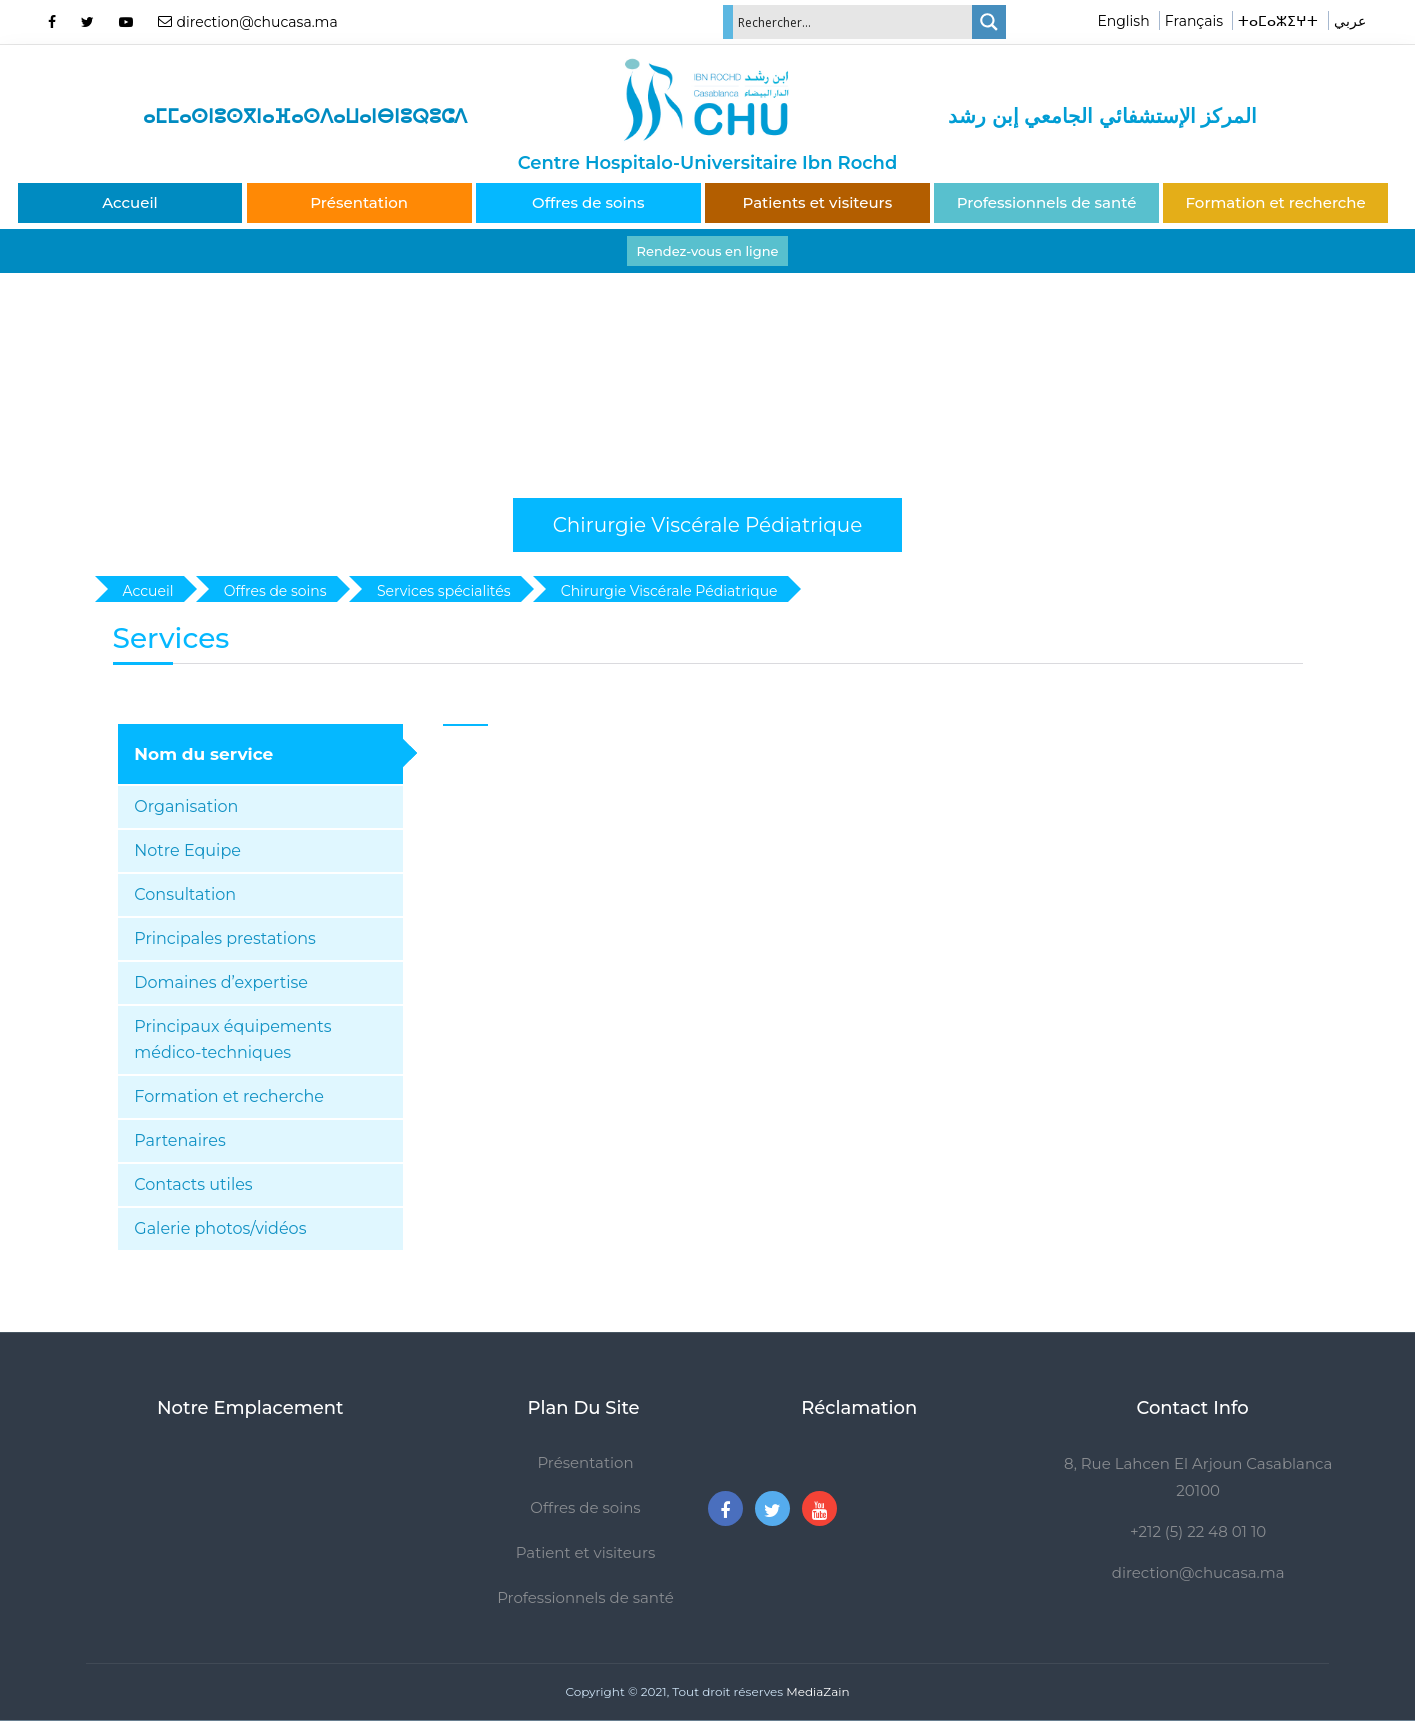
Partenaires (179, 1140)
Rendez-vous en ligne (708, 251)
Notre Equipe (187, 850)
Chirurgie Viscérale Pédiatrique (708, 525)
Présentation (359, 202)
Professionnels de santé (1047, 202)
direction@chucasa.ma (1198, 1572)
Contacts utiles (193, 1184)
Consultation (185, 894)
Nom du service (203, 754)
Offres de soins (588, 202)
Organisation (186, 806)
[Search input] (853, 22)
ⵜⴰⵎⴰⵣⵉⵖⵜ (1278, 21)
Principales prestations (225, 938)
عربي (1350, 21)
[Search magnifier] (989, 22)
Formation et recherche (1276, 202)
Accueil (130, 202)
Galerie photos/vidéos (220, 1228)
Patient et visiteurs (585, 1552)
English (1123, 21)
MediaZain (817, 1691)
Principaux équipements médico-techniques (232, 1039)
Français (1194, 21)
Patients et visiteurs (818, 202)
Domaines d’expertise (221, 982)
